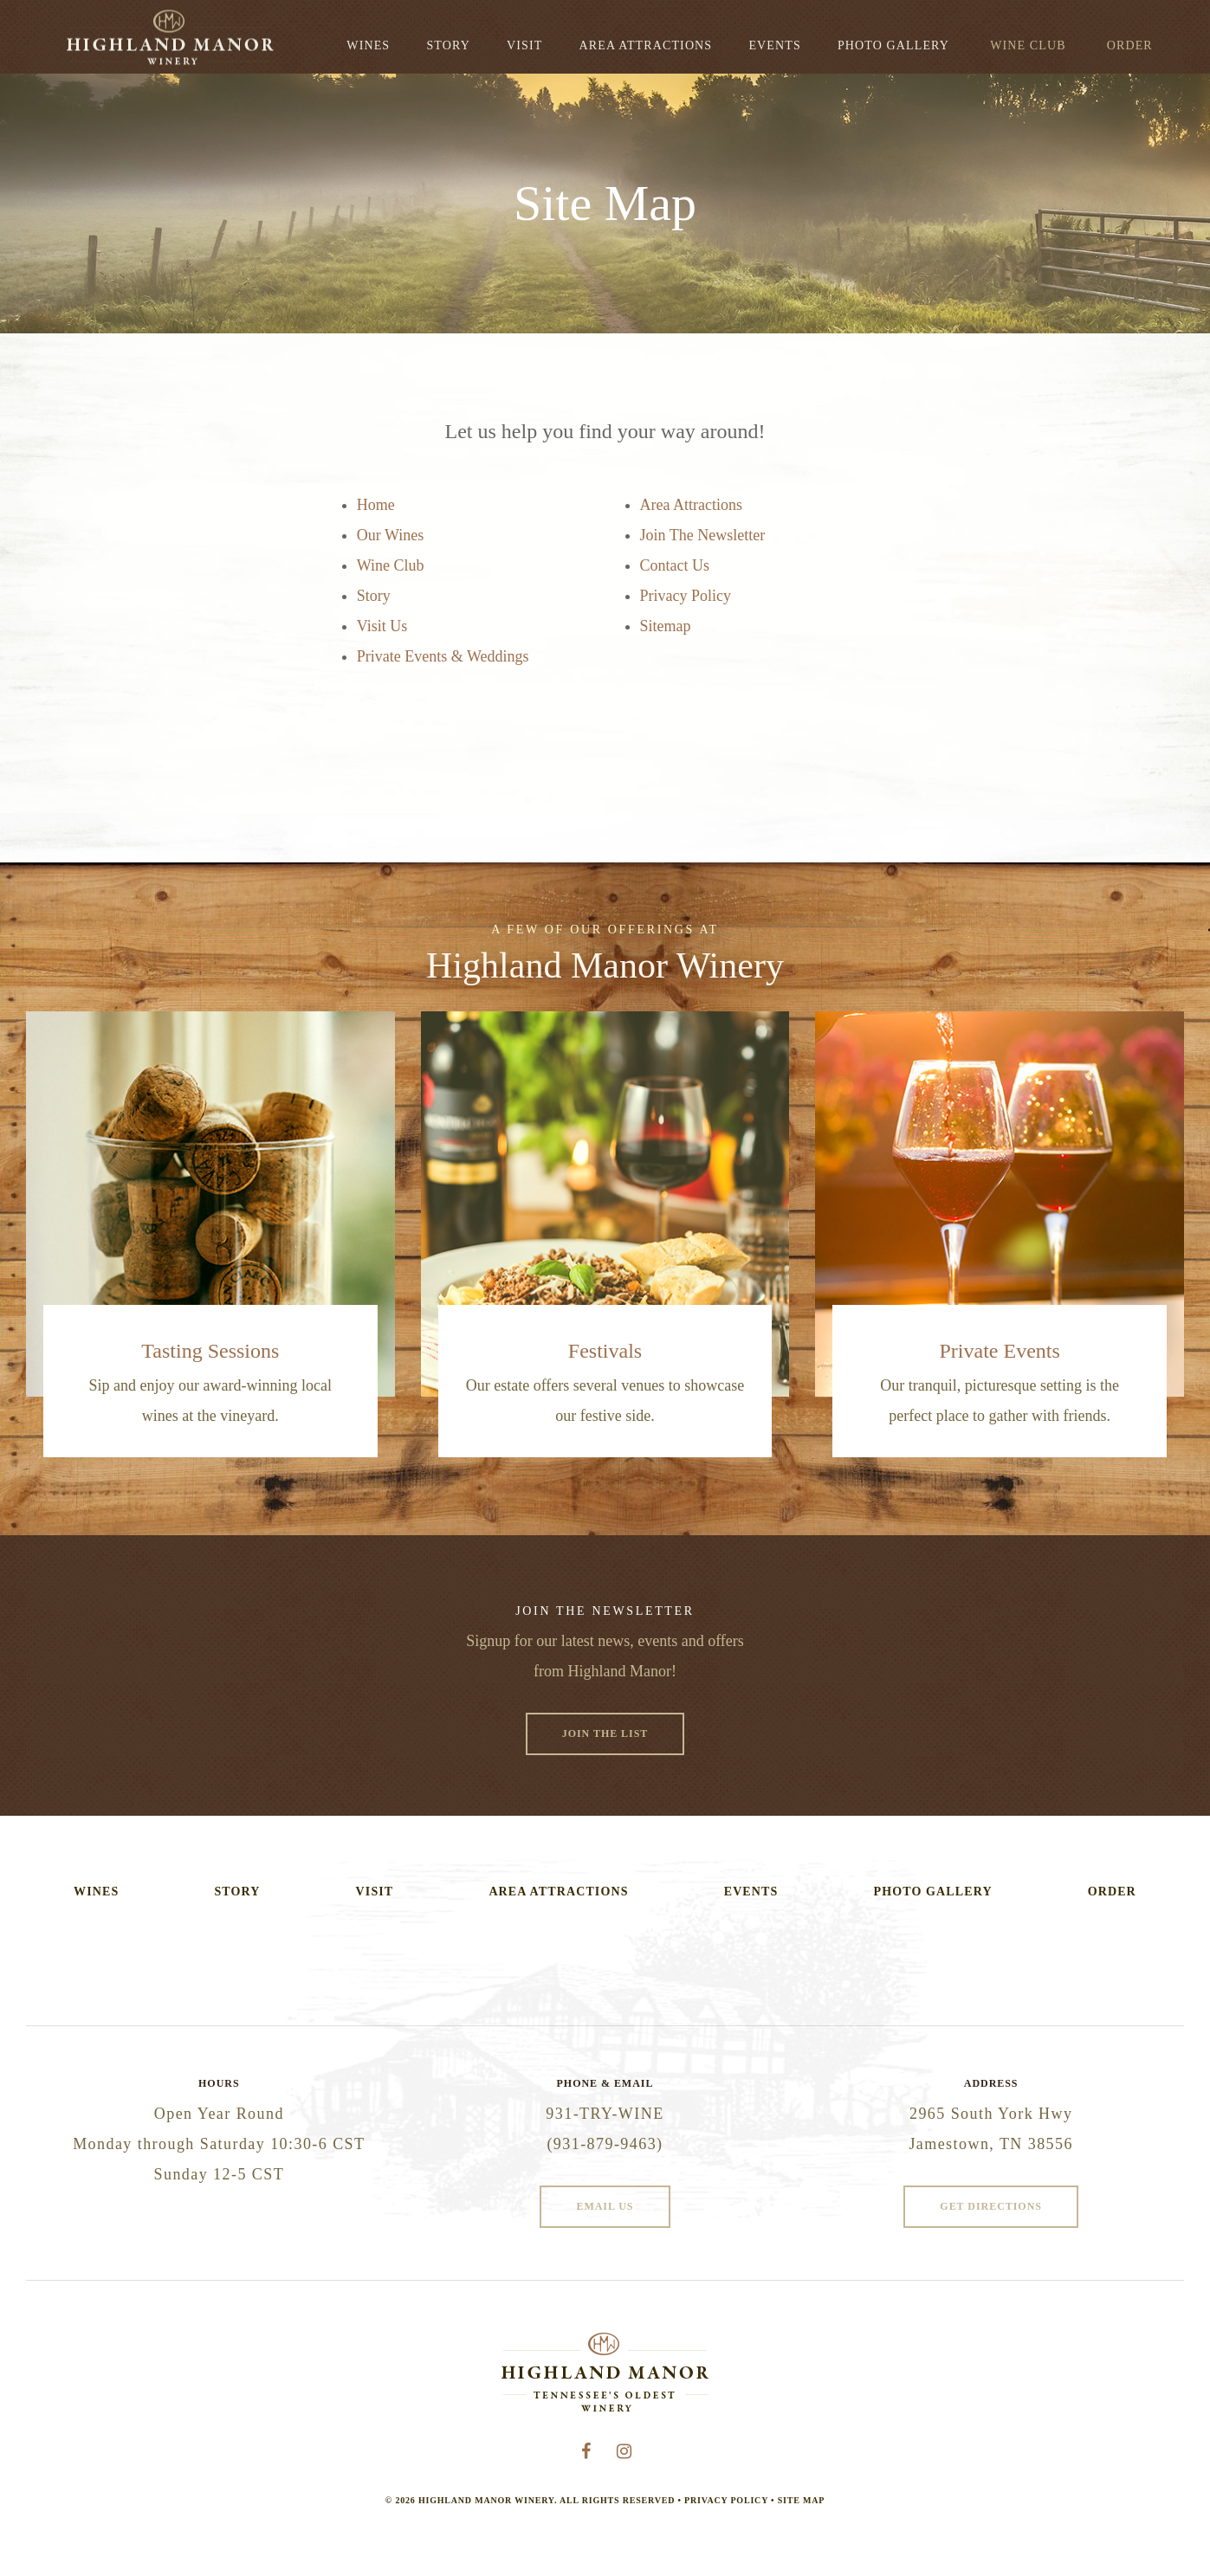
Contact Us (675, 565)
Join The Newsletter (703, 535)
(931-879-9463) (605, 2144)
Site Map (801, 2500)
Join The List (605, 1733)
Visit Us (382, 626)
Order (1130, 45)
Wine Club (1027, 45)
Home (376, 504)
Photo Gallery (893, 45)
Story (447, 45)
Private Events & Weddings (443, 656)
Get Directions (991, 2206)
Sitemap (665, 626)
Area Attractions (646, 45)
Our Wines (390, 535)
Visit (524, 45)
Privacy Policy (686, 595)
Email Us (604, 2206)
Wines (368, 45)
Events (774, 45)
